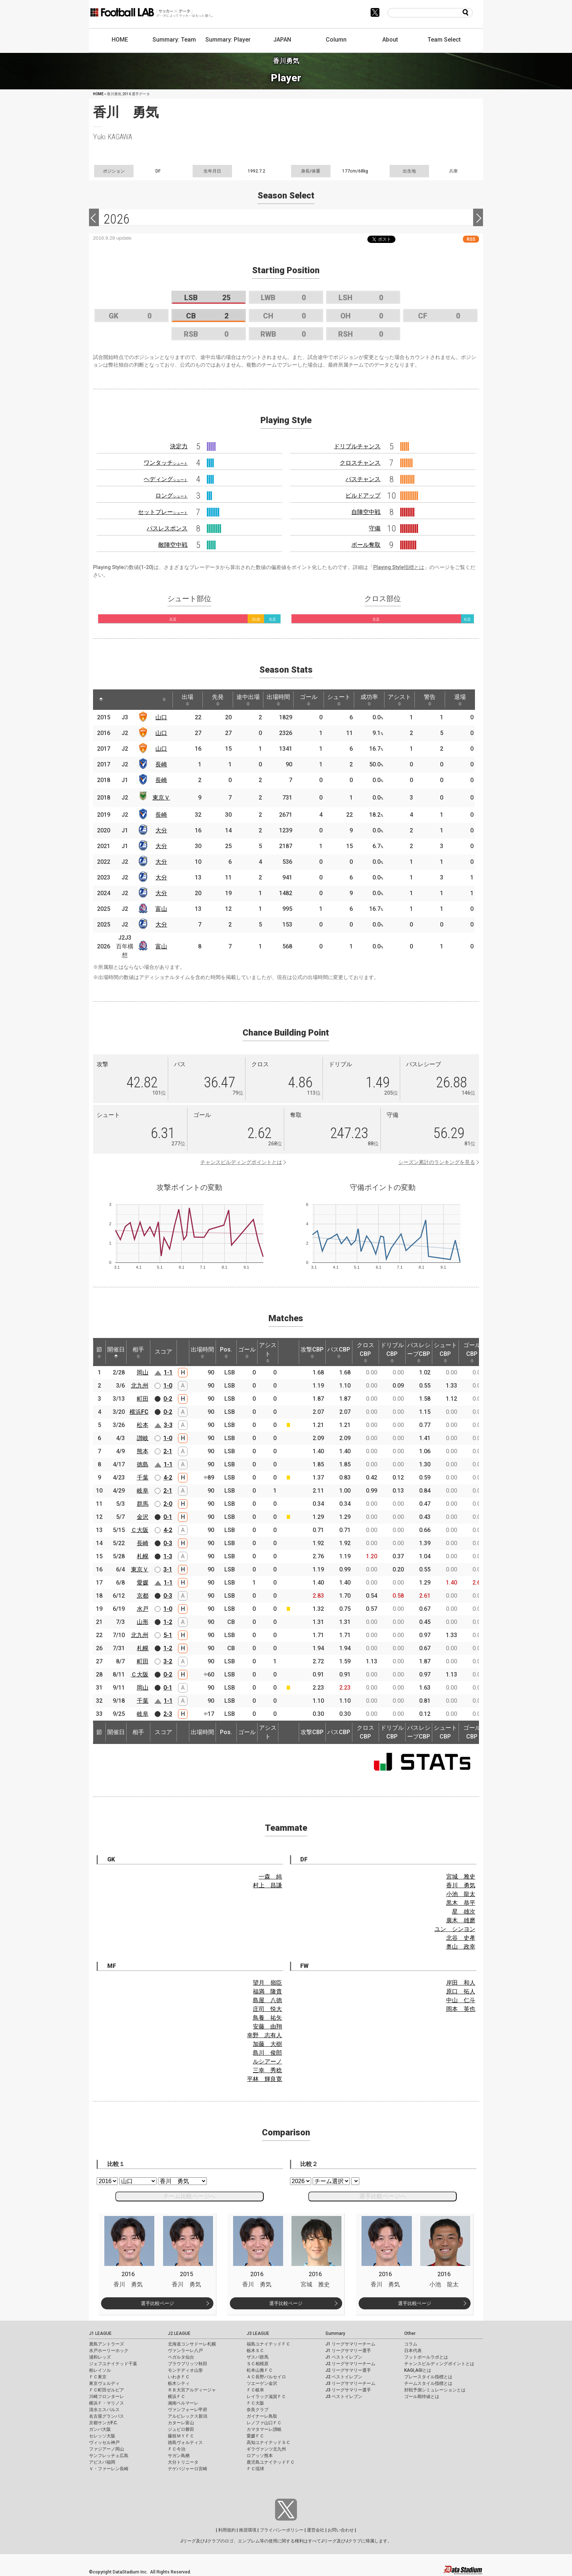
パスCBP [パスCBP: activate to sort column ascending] (338, 1352)
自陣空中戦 (365, 511)
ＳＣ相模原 (257, 2363)
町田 (142, 1398)
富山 (161, 908)
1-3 (167, 1556)
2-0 (167, 1503)
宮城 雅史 (460, 1876)
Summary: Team (174, 39)
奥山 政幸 (460, 1946)
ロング (171, 495)
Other (410, 2333)
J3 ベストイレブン (343, 2396)
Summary (335, 2333)
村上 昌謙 (267, 1885)
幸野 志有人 (264, 2035)
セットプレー (163, 511)
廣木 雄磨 (460, 1920)
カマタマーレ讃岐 (264, 2429)
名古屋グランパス (106, 2416)
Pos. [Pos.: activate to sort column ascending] (226, 1352)
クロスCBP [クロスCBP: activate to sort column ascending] (365, 1352)
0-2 (167, 1398)
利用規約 (227, 2530)
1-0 (167, 1385)
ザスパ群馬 (257, 2357)
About (390, 39)
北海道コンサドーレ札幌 (192, 2344)
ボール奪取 (365, 544)
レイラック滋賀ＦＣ (266, 2396)
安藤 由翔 (267, 2026)
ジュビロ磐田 (181, 2429)
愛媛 (142, 1582)
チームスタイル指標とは (428, 2383)
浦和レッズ (100, 2357)
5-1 (167, 1635)
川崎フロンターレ (106, 2396)
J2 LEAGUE (179, 2333)
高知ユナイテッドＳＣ (268, 2442)
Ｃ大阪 (139, 1530)
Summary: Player (228, 39)
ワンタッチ (166, 462)
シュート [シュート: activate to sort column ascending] (339, 699)
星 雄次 (463, 1911)
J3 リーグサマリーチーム (350, 2383)
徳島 (142, 1464)
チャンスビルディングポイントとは (241, 1162)
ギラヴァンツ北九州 (266, 2449)
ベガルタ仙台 (181, 2357)
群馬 (142, 1503)
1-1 (168, 1372)
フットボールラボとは (426, 2357)
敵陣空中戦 (173, 544)
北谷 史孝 (460, 1937)
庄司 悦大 (267, 2009)
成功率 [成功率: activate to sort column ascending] (369, 699)
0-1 (167, 1516)
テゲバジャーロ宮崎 (187, 2468)
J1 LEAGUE (100, 2333)
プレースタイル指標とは (428, 2376)
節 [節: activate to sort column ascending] (99, 1352)
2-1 (167, 1451)
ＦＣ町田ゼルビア (106, 2390)
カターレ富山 (181, 2422)
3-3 (168, 1425)
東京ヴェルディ (104, 2383)
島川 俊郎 (267, 2052)
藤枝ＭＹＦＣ (181, 2435)
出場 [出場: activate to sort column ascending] (187, 699)
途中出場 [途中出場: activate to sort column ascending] (248, 699)
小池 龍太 (460, 1894)
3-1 (167, 1569)
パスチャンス (362, 479)
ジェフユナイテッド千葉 (113, 2363)
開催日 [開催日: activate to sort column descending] (116, 1352)
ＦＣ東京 (98, 2376)
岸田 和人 (460, 1982)
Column (336, 39)
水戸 (142, 1608)
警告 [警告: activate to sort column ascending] (430, 699)
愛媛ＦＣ (255, 2435)
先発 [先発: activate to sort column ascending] (218, 699)
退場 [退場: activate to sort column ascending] (460, 699)
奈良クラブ (257, 2409)
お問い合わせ (341, 2530)
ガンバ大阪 (100, 2429)
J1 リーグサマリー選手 (348, 2350)
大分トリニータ (183, 2462)
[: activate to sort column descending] (101, 700)
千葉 (142, 1477)
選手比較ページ (157, 2303)
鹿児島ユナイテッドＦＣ (271, 2462)
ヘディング (166, 479)
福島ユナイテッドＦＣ (268, 2344)
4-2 (167, 1477)
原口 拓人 (460, 1991)
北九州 (139, 1385)
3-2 (167, 1661)
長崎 (161, 764)
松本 (142, 1425)
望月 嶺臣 (267, 1982)
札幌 (142, 1556)
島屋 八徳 (267, 2000)
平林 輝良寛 (264, 2079)
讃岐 (142, 1438)
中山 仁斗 (460, 2000)
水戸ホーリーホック (108, 2350)
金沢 (142, 1516)
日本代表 (413, 2350)
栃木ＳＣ (255, 2350)
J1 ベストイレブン (343, 2357)
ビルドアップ (362, 495)
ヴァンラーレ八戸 (185, 2350)
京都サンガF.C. (103, 2422)
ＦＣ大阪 (255, 2403)
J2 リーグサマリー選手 (348, 2370)
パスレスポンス (167, 528)
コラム (410, 2344)
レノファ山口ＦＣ (264, 2422)
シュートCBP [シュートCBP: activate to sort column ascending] (445, 1352)
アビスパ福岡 (102, 2462)
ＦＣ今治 (176, 2449)
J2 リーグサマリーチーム (350, 2363)
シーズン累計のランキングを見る (436, 1162)
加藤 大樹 (267, 2044)
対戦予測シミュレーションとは (434, 2390)
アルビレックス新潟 (187, 2416)
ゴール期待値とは (421, 2396)
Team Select (444, 39)
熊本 (142, 1451)
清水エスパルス (104, 2409)
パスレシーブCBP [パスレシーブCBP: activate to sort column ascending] (418, 1352)
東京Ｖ (161, 797)
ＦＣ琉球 (255, 2468)
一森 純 (270, 1876)
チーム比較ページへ (189, 2196)
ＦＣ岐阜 (255, 2390)
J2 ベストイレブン (343, 2376)
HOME (120, 39)
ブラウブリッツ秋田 (187, 2363)
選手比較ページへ (382, 2196)
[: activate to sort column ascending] (117, 700)
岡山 (142, 1372)
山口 (161, 717)
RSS (471, 239)
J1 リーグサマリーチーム (350, 2344)
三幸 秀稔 (267, 2070)
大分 (161, 830)
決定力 (179, 446)
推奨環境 (247, 2530)
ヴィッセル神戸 (104, 2442)
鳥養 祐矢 (267, 2017)
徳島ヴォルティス (185, 2442)
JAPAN (282, 39)
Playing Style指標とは (398, 567)
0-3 (167, 1543)
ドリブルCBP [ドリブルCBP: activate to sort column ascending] (392, 1352)
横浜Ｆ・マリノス (106, 2403)
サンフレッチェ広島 (108, 2455)
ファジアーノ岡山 (106, 2449)
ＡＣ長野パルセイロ (266, 2376)
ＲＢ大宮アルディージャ (192, 2390)
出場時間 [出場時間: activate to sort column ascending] (278, 699)
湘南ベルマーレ (183, 2403)
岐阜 (142, 1490)
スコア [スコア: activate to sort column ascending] (163, 1351)
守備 (374, 528)
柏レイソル (100, 2370)
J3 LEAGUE (258, 2333)
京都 (142, 1595)
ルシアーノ (267, 2061)
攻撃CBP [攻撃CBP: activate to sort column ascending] (312, 1352)
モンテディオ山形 (185, 2370)
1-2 (167, 1621)
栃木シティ (179, 2383)
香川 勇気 (460, 1885)
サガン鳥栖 (179, 2455)
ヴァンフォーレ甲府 (187, 2409)
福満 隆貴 (267, 1991)
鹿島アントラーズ (106, 2344)
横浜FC (139, 1411)
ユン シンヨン (454, 1929)
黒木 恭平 (460, 1902)
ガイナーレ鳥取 (262, 2416)
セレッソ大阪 (102, 2435)
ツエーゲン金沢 (262, 2383)
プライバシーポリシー (282, 2530)
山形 (142, 1621)
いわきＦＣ (179, 2376)
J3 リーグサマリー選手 (348, 2390)
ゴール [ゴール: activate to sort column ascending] (308, 699)
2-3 (167, 1713)
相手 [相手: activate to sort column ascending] (138, 1352)
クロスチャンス (360, 462)
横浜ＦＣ (176, 2396)
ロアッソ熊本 (260, 2455)
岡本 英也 (460, 2009)
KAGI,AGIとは (417, 2370)
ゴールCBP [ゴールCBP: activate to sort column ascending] (472, 1352)
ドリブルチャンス (357, 446)
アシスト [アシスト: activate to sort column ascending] (399, 699)
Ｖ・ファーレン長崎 (108, 2468)
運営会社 (315, 2530)
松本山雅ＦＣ (260, 2370)
